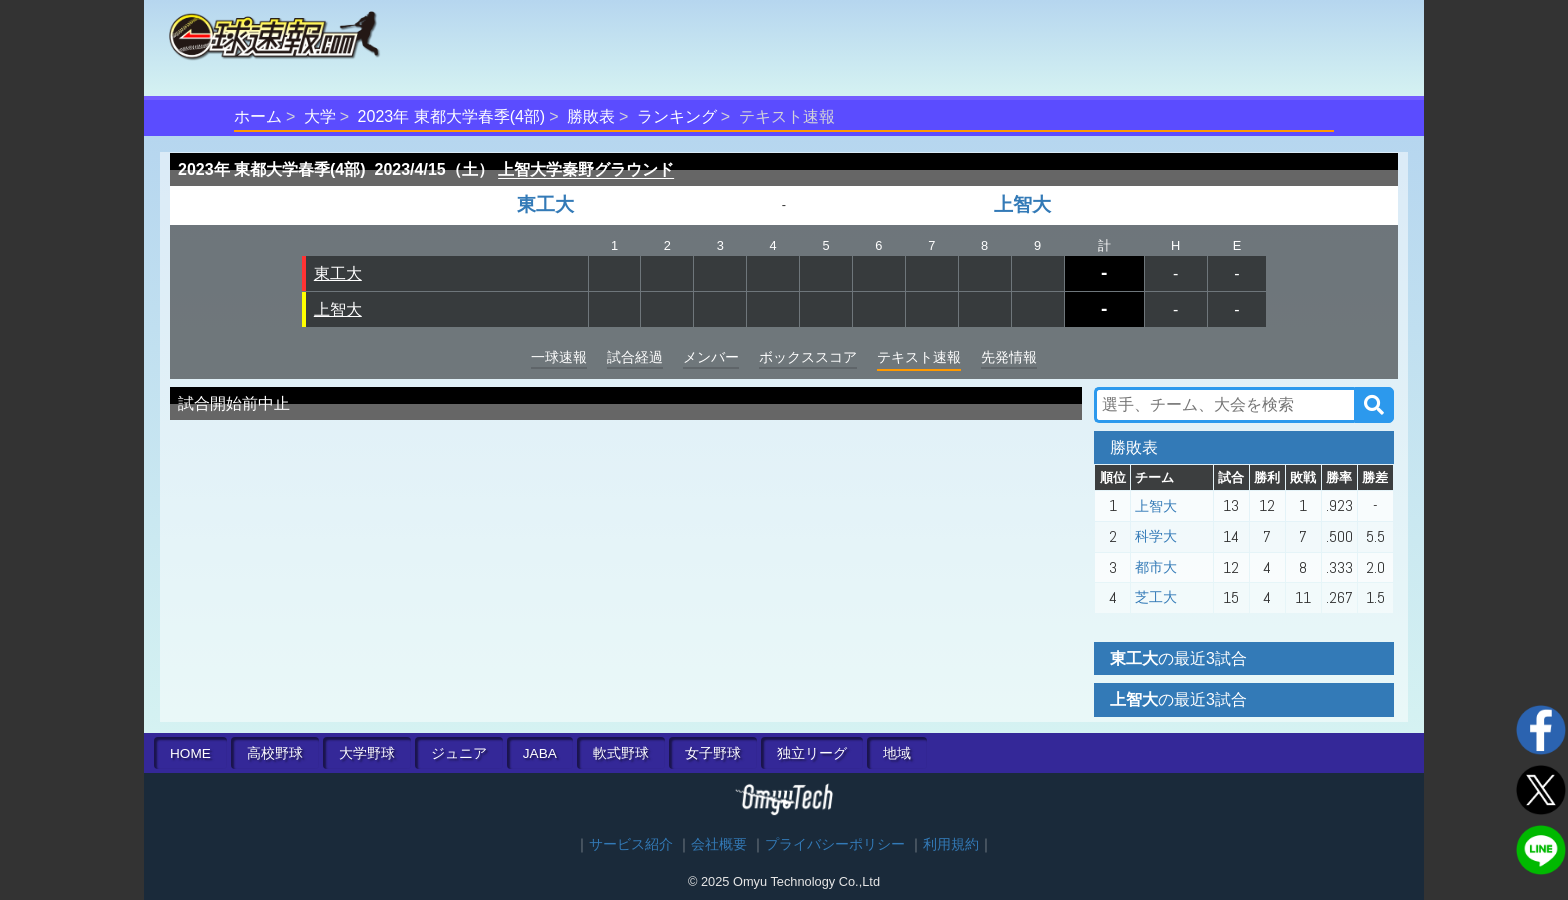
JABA (540, 753)
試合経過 (635, 357)
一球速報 (559, 357)
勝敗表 (591, 116)
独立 (812, 753)
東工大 (545, 204)
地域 (897, 753)
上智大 (1022, 204)
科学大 (1156, 536)
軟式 (621, 753)
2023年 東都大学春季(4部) (452, 116)
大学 (320, 116)
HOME (190, 753)
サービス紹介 (631, 844)
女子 (713, 753)
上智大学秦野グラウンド (586, 169)
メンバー (711, 357)
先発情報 (1009, 357)
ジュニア (459, 753)
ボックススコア (808, 357)
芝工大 (1156, 597)
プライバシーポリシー (835, 844)
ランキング (677, 116)
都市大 (1156, 567)
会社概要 (719, 844)
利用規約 (951, 844)
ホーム (258, 116)
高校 (275, 753)
